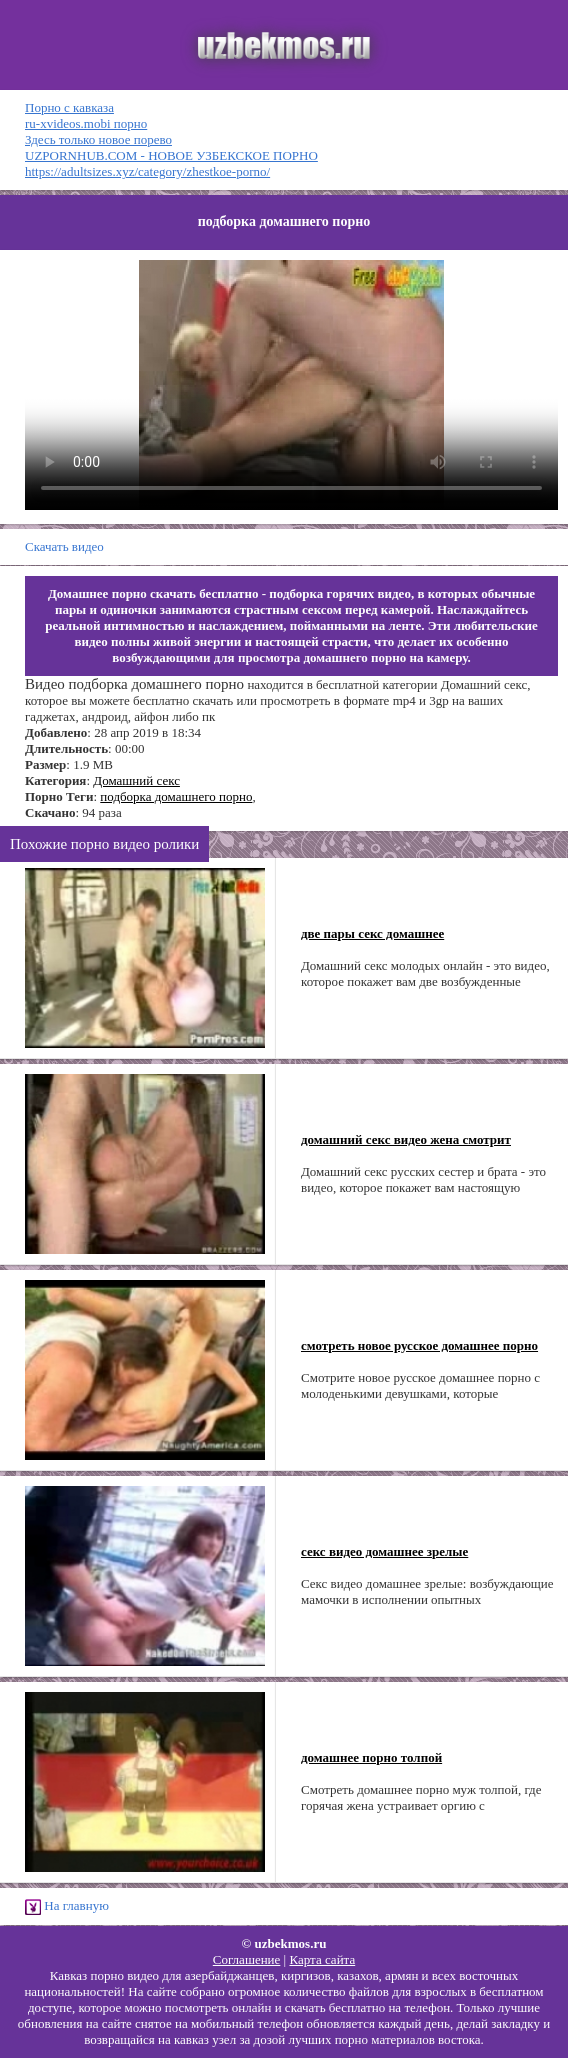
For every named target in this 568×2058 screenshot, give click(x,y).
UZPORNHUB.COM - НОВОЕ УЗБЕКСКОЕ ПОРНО (171, 155)
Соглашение (247, 1959)
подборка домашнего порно (176, 796)
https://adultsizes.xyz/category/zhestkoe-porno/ (147, 171)
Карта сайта (322, 1959)
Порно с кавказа (69, 107)
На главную (67, 1906)
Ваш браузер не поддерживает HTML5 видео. (291, 385)
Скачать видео (64, 546)
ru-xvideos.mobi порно (86, 123)
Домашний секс (136, 780)
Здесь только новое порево (98, 139)
